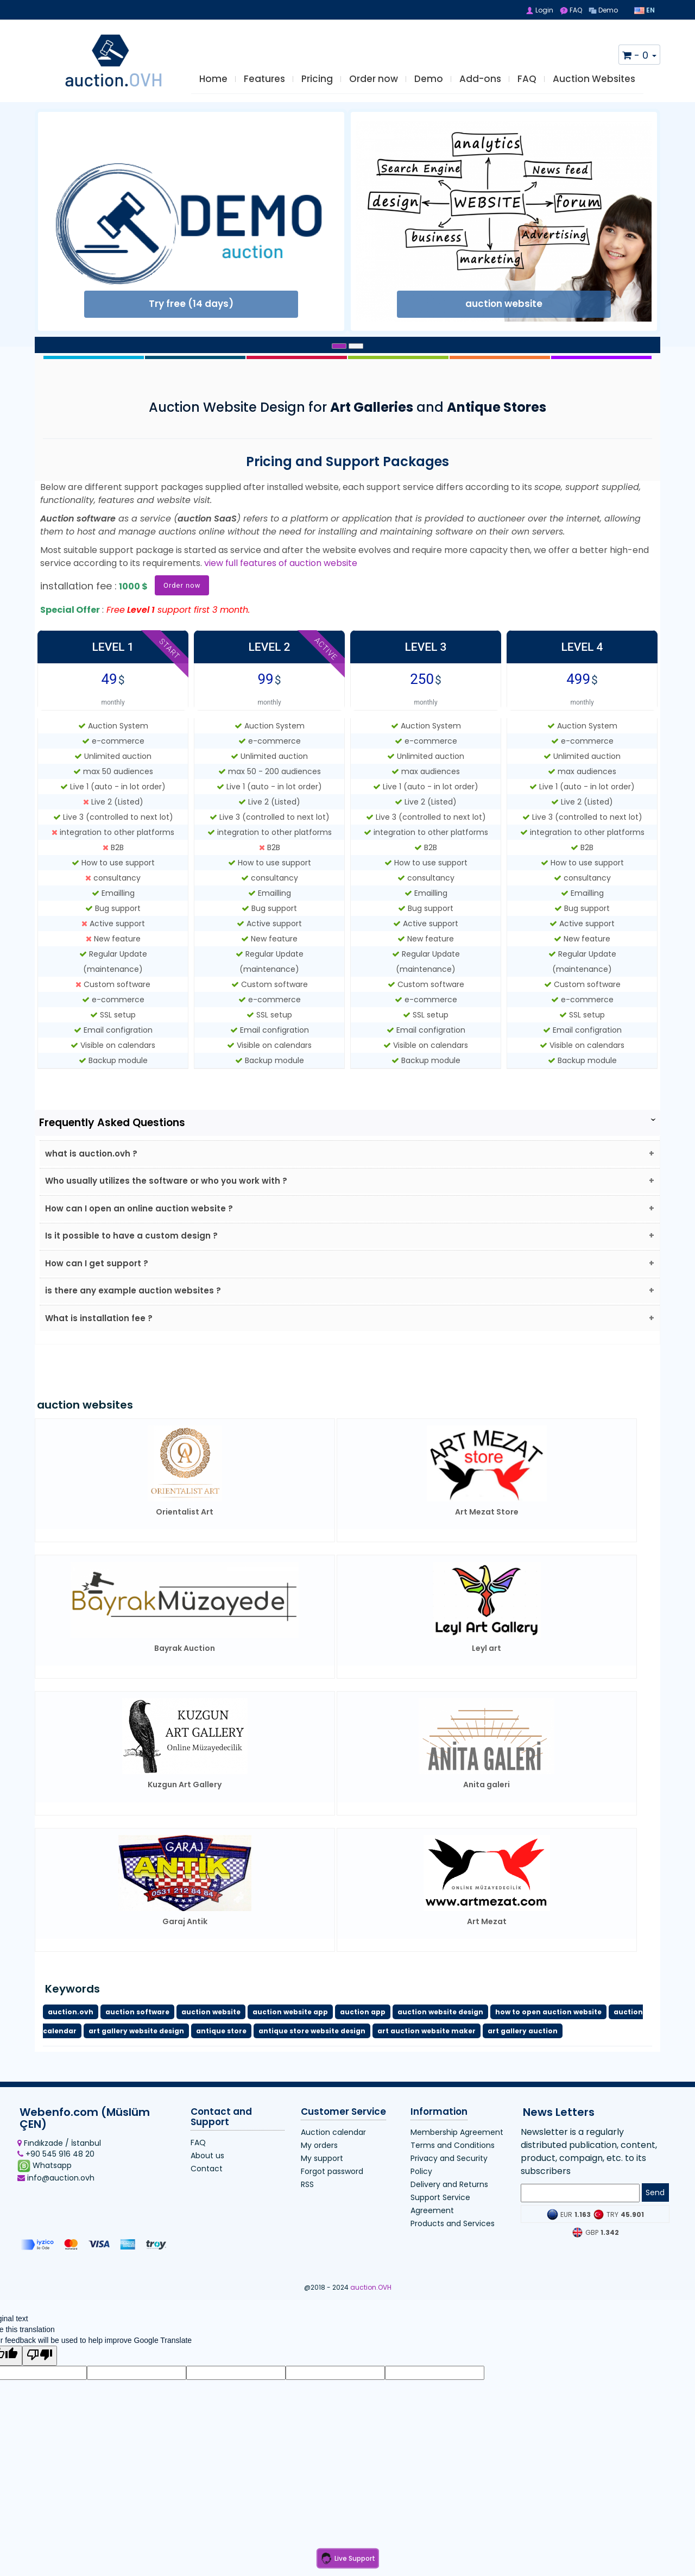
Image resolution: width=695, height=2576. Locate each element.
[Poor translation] (39, 2391)
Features (264, 88)
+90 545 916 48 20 (55, 2189)
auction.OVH (370, 2322)
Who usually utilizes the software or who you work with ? (174, 1196)
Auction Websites (594, 88)
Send (655, 2227)
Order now (373, 88)
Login (539, 10)
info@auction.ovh (55, 2213)
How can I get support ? (100, 1289)
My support (322, 2193)
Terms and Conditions (452, 2180)
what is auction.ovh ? (95, 1165)
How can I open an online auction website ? (143, 1227)
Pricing (317, 88)
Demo (603, 10)
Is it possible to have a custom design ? (135, 1258)
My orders (319, 2180)
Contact (207, 2203)
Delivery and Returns (449, 2219)
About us (207, 2190)
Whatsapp (44, 2200)
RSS (307, 2219)
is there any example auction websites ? (137, 1320)
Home (213, 88)
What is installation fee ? (102, 1350)
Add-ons (480, 88)
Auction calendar (333, 2167)
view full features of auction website (280, 574)
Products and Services (452, 2258)
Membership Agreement (456, 2167)
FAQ (571, 10)
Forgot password (332, 2206)
